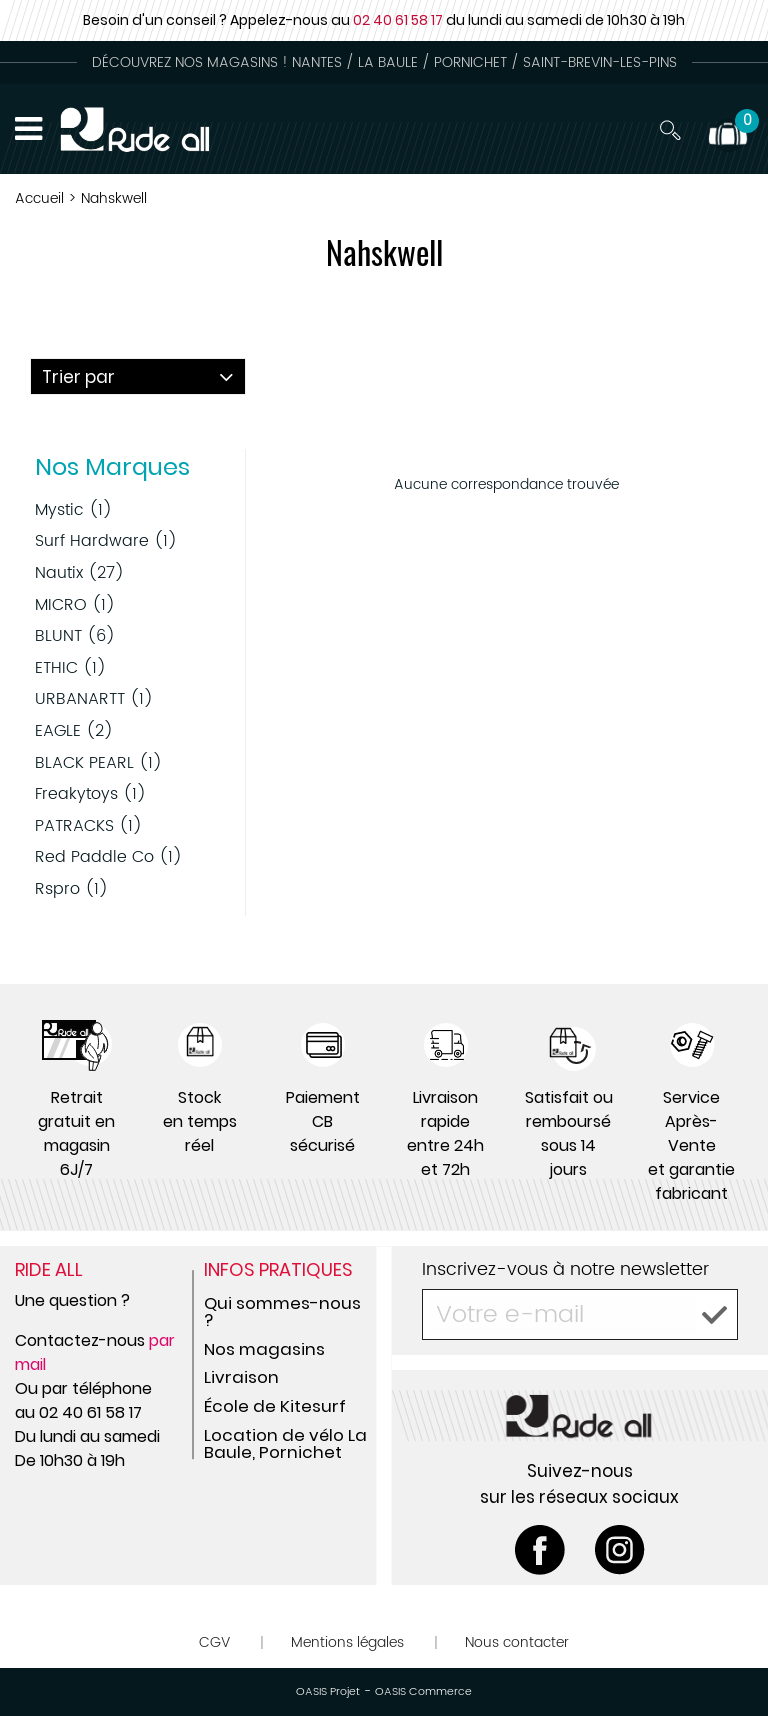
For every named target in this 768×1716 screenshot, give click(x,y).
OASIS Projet (328, 1692)
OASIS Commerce (423, 1692)
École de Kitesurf (275, 1406)
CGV (214, 1642)
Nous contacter (517, 1642)
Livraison (241, 1377)
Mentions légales (347, 1642)
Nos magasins (264, 1349)
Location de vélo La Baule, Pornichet (285, 1443)
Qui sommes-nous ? (282, 1311)
